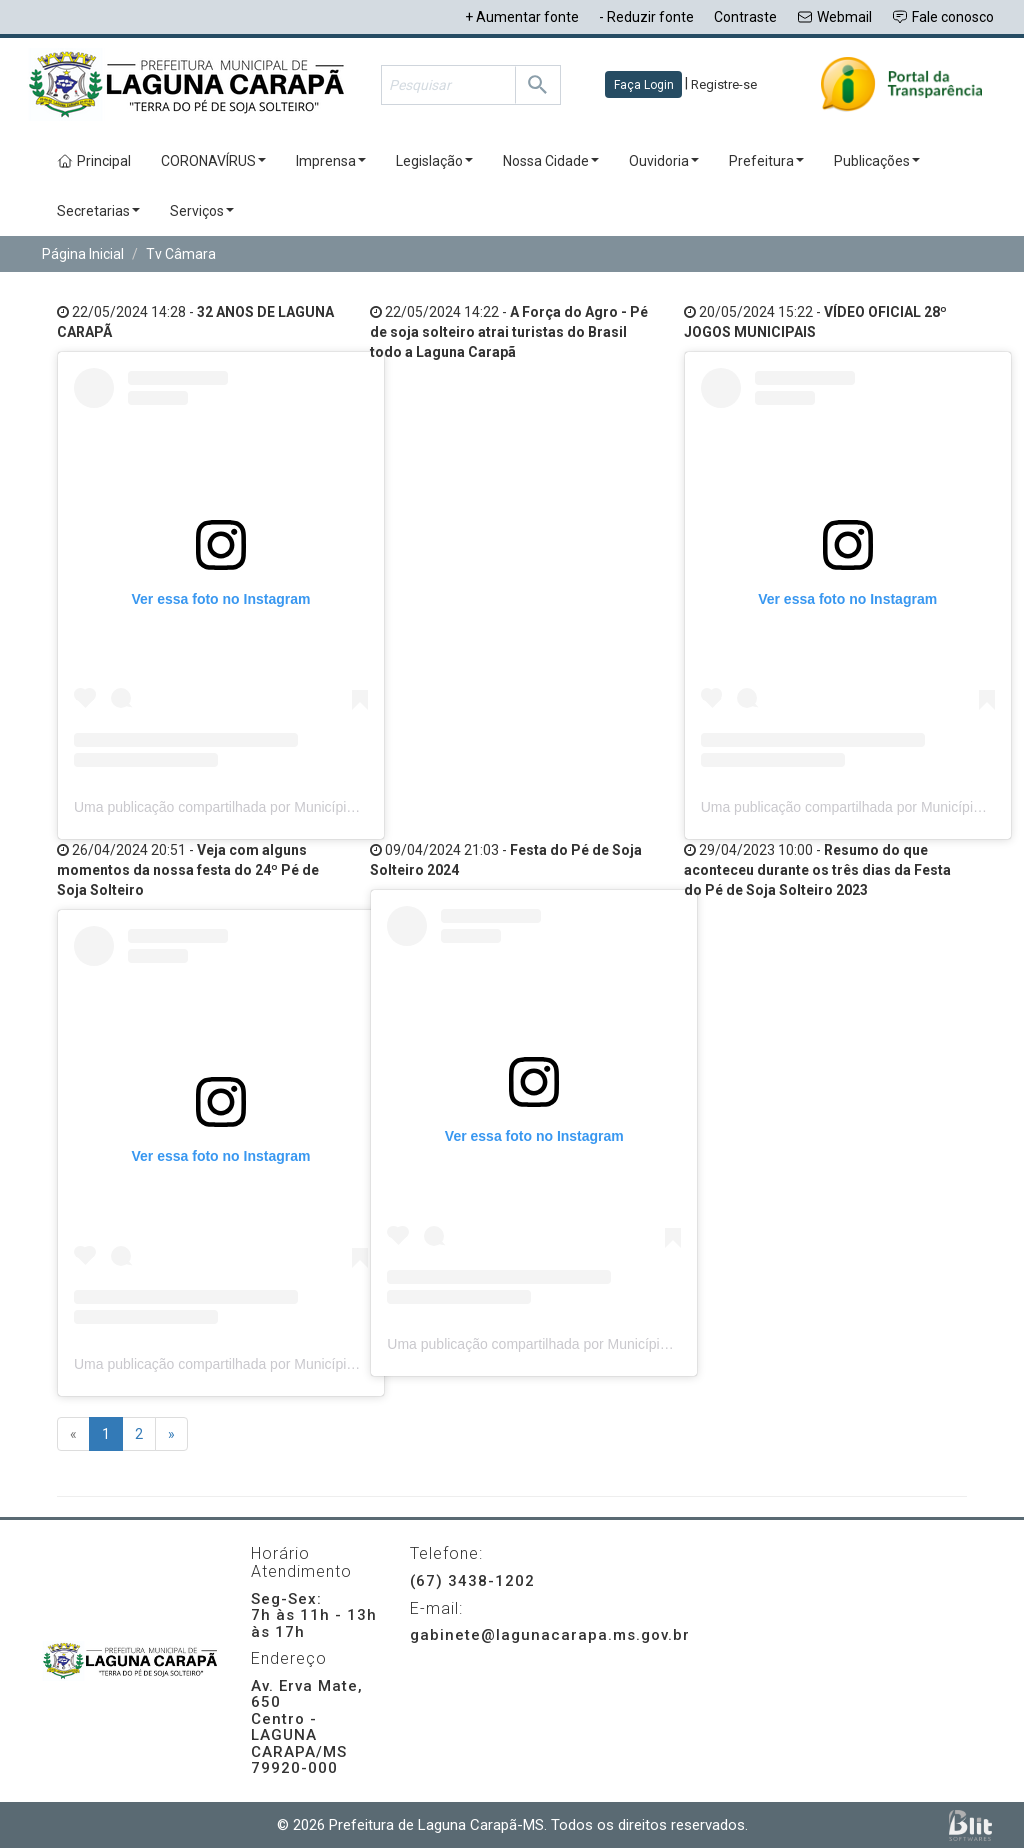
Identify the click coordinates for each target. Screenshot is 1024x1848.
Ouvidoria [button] (664, 161)
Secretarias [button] (98, 211)
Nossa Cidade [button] (551, 161)
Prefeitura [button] (766, 161)
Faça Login (644, 85)
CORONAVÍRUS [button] (213, 161)
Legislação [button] (434, 161)
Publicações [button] (877, 161)
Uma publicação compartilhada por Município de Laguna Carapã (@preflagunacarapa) (342, 807)
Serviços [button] (202, 211)
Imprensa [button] (331, 161)
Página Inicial (83, 254)
